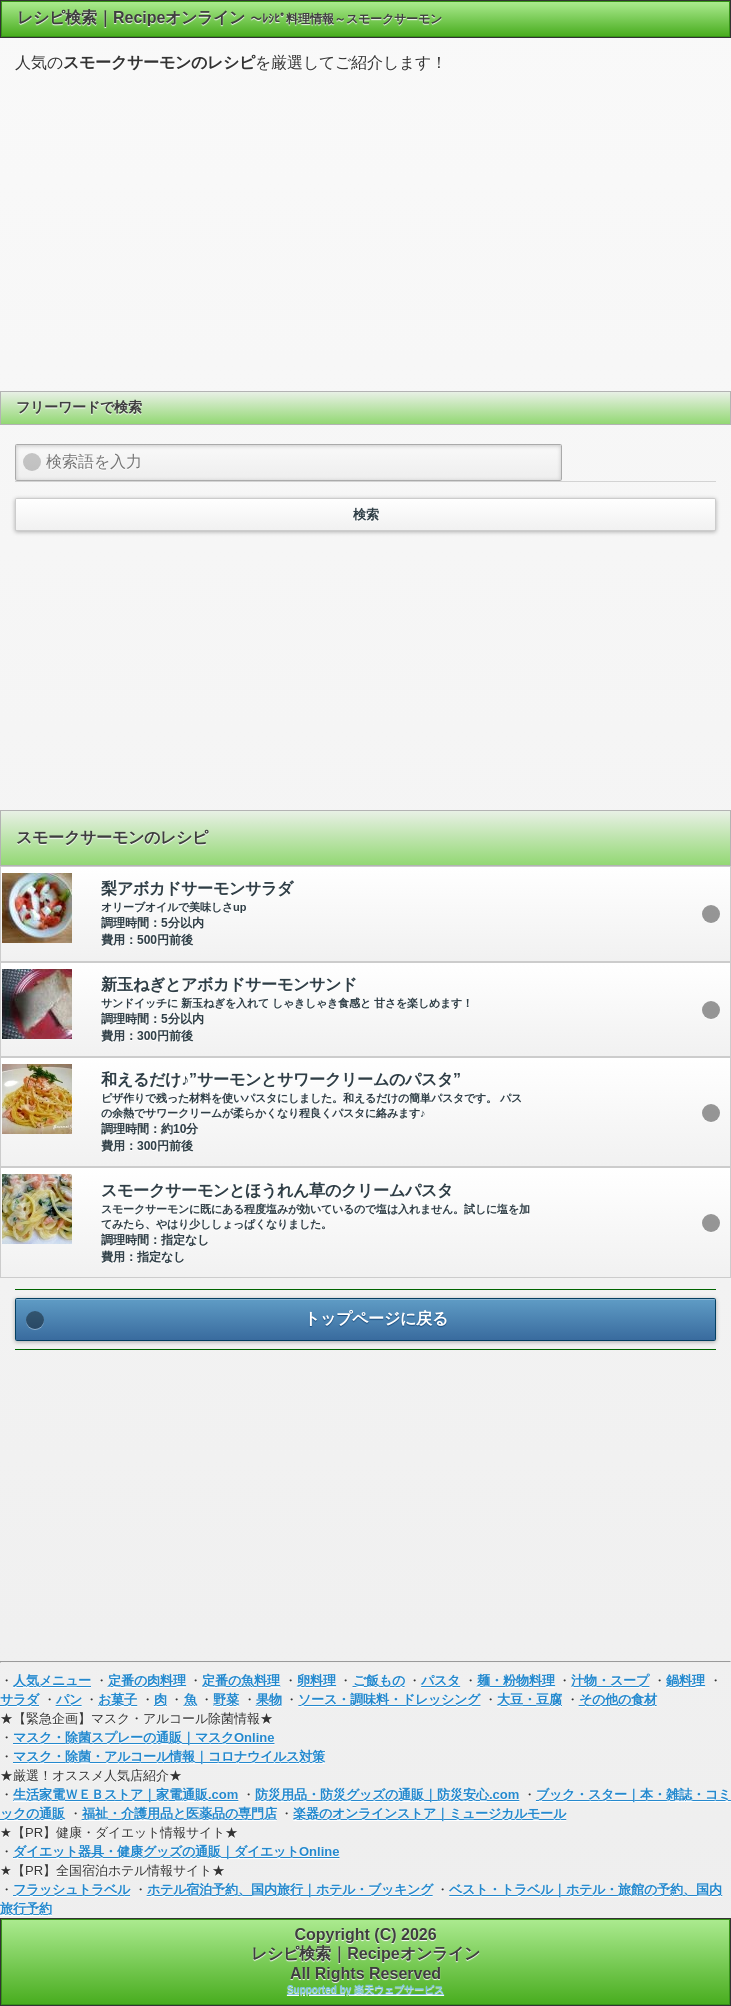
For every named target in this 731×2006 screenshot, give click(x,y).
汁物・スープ (610, 1680)
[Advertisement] (366, 229)
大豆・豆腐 (529, 1699)
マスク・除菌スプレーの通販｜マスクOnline (143, 1737)
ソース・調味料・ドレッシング (389, 1699)
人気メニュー (52, 1680)
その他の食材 (618, 1699)
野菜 (226, 1699)
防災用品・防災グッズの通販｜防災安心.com (387, 1794)
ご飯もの (379, 1680)
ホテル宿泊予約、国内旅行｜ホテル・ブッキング (290, 1889)
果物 (269, 1699)
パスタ (440, 1680)
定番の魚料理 (241, 1680)
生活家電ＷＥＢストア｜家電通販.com (125, 1794)
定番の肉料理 (147, 1680)
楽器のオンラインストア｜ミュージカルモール (429, 1813)
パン (69, 1699)
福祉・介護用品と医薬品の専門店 (179, 1813)
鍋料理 (685, 1680)
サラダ (19, 1699)
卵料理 (316, 1680)
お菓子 (117, 1699)
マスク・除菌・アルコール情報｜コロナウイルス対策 (169, 1756)
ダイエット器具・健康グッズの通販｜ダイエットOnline (176, 1851)
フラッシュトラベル (71, 1889)
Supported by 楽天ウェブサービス (365, 1989)
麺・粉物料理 (516, 1680)
